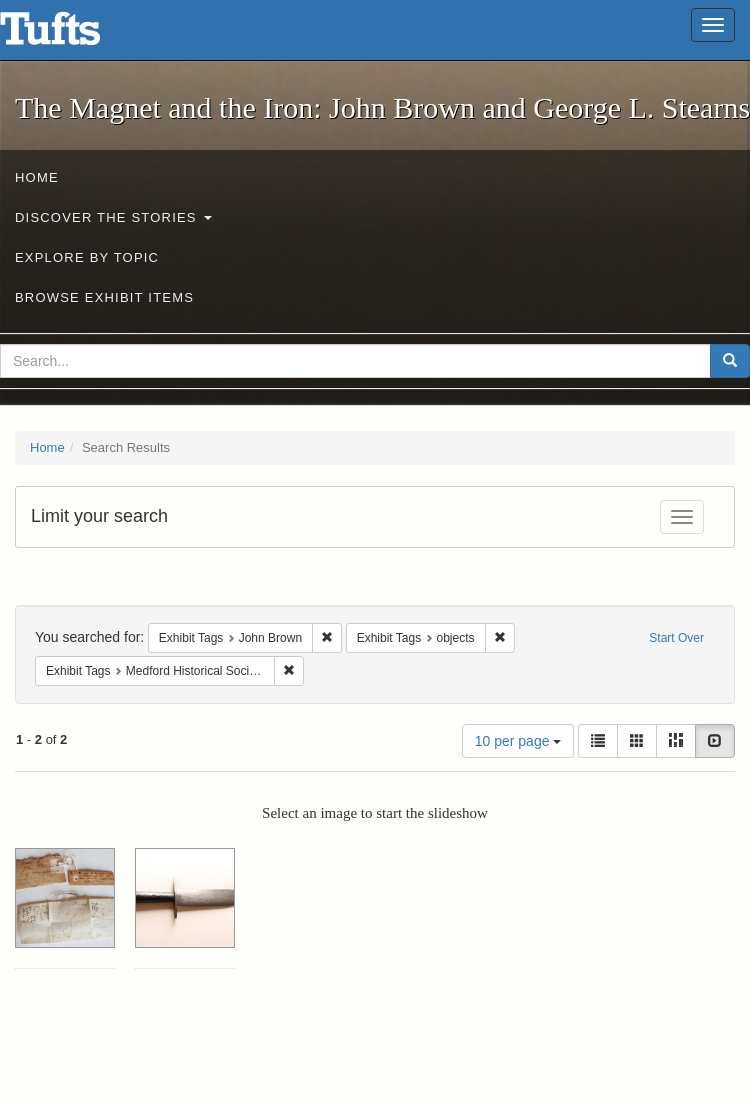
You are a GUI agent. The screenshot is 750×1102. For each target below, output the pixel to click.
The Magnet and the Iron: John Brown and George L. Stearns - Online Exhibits (75, 35)
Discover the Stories (113, 217)
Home (37, 177)
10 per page (518, 741)
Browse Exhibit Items (104, 297)
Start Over (676, 638)
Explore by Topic (87, 257)
